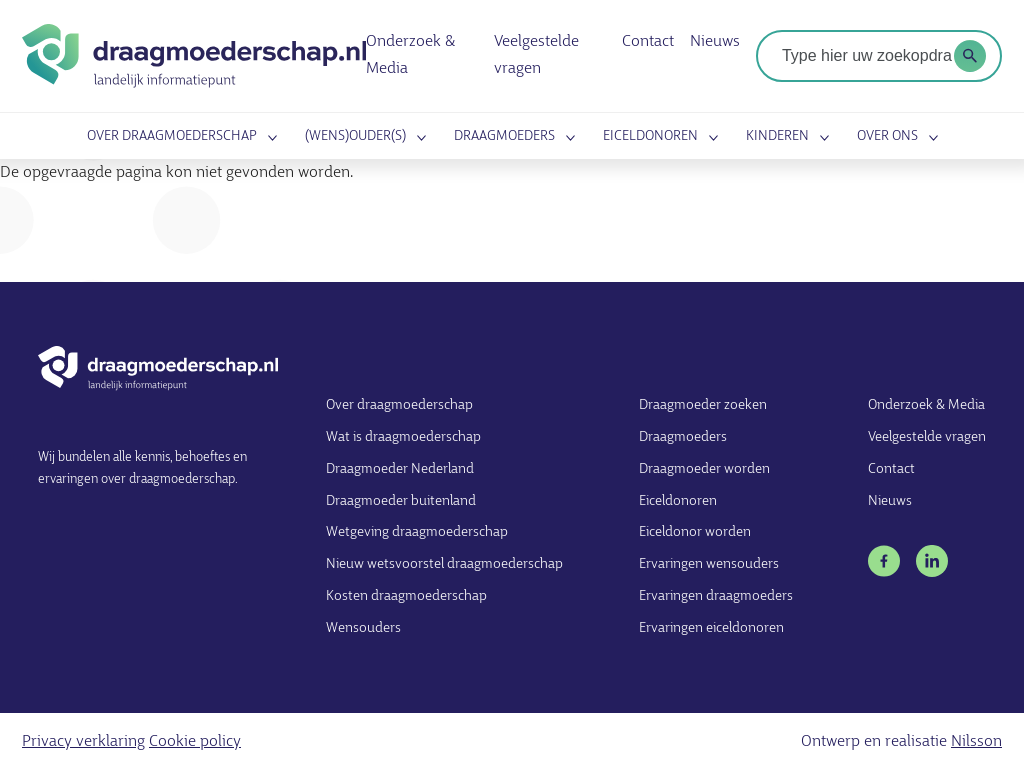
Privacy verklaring (83, 742)
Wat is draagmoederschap (403, 437)
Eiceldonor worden (695, 532)
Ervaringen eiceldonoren (711, 628)
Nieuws (716, 43)
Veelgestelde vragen (927, 437)
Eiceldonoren (650, 137)
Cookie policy (195, 742)
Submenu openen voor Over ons (930, 138)
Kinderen (777, 137)
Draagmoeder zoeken (703, 405)
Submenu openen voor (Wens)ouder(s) (418, 138)
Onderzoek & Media (926, 405)
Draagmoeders (504, 137)
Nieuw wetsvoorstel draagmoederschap (444, 564)
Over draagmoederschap (172, 137)
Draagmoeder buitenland (401, 501)
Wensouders (363, 628)
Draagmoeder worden (704, 469)
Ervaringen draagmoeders (716, 596)
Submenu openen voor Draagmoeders (567, 138)
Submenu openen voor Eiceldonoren (710, 138)
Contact (649, 43)
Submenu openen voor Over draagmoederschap (269, 138)
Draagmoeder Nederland (400, 469)
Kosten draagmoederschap (406, 596)
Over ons (887, 137)
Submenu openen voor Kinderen (821, 138)
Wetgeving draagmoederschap (417, 532)
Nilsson (976, 742)
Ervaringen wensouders (709, 564)
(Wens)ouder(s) (355, 137)
